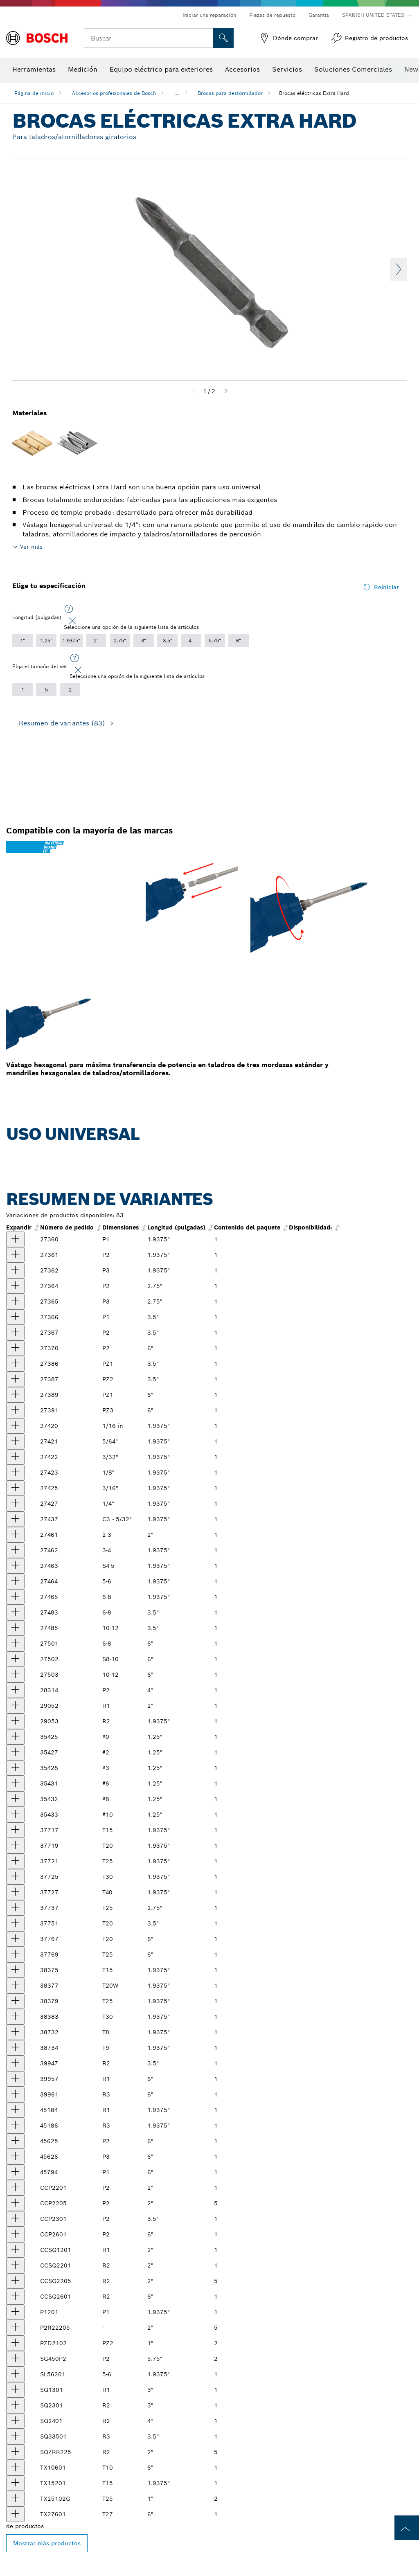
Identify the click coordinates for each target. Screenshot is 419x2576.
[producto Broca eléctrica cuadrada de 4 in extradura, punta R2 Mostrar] (15, 2421)
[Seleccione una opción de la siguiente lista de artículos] (69, 609)
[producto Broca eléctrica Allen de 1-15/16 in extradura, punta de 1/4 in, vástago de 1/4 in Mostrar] (15, 1503)
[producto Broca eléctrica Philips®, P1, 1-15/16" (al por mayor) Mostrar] (15, 1239)
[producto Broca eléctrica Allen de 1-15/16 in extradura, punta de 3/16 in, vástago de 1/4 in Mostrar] (15, 1488)
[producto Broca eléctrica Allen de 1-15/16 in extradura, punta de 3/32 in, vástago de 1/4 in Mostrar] (15, 1457)
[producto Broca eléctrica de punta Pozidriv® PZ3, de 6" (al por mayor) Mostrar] (15, 1410)
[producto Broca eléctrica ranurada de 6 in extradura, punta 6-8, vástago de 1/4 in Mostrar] (15, 1643)
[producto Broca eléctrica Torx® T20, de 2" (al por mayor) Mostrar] (15, 1845)
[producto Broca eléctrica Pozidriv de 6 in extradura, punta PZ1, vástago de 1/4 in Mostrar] (15, 1395)
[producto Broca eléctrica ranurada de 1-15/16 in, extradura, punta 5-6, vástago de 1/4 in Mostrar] (15, 2374)
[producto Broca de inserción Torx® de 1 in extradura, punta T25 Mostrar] (15, 2498)
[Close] (72, 621)
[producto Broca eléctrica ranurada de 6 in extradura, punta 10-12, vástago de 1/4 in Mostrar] (15, 1674)
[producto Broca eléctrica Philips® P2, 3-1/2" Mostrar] (15, 2219)
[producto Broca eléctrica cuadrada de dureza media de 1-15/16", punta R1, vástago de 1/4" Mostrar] (15, 2110)
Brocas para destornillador (230, 93)
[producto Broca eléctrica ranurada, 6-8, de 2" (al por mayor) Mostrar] (15, 1597)
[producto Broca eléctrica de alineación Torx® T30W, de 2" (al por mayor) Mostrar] (15, 2016)
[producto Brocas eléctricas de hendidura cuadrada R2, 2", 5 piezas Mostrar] (15, 2281)
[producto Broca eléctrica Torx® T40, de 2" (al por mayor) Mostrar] (15, 1892)
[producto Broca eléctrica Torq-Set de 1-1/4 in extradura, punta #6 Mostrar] (15, 1783)
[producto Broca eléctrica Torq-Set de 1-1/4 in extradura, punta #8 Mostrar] (15, 1799)
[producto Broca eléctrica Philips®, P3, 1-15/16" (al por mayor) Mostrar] (15, 1270)
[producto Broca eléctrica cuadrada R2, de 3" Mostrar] (15, 2405)
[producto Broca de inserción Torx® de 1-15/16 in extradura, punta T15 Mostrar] (15, 2483)
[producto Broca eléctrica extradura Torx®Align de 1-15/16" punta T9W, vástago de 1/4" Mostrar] (15, 2048)
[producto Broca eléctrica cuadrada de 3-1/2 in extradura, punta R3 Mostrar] (15, 2436)
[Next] (226, 391)
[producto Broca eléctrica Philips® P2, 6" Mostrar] (15, 2234)
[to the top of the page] (406, 2527)
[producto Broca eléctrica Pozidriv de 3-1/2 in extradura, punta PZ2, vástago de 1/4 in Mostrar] (15, 1379)
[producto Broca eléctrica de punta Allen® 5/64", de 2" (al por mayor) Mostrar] (15, 1441)
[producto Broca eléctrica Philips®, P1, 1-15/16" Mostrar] (15, 2312)
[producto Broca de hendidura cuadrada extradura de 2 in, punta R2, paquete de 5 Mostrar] (15, 2452)
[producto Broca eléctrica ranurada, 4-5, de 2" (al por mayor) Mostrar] (15, 1566)
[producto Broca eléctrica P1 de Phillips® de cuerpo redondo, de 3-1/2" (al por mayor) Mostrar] (15, 1317)
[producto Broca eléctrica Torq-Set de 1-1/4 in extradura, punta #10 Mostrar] (15, 1814)
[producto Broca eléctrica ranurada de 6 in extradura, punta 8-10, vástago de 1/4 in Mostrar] (15, 1659)
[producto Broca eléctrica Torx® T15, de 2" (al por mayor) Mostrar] (15, 1830)
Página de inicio (34, 93)
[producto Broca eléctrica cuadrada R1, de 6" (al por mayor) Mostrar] (15, 2079)
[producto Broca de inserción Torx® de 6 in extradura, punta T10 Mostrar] (15, 2467)
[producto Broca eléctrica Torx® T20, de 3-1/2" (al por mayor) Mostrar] (15, 1923)
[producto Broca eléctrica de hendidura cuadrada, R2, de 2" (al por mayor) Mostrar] (15, 1721)
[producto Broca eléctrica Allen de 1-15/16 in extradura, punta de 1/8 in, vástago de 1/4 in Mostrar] (15, 1472)
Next (398, 269)
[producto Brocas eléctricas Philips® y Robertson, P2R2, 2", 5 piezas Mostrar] (15, 2327)
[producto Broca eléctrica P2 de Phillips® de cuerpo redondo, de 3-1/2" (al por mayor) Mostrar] (15, 1332)
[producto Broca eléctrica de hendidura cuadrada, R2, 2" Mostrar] (15, 2265)
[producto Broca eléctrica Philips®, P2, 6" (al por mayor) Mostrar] (15, 1348)
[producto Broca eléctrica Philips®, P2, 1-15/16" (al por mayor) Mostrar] (15, 1255)
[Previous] (193, 391)
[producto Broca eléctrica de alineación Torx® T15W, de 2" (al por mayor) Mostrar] (15, 1970)
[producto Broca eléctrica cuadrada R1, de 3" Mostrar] (15, 2390)
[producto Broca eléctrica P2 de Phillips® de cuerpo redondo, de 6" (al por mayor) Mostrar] (15, 2141)
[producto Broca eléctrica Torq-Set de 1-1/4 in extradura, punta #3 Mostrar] (15, 1768)
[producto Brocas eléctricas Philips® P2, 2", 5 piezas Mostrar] (15, 2203)
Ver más (31, 546)
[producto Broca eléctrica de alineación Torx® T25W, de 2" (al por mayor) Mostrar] (15, 2001)
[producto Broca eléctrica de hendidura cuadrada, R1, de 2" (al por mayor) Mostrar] (15, 1706)
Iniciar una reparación (209, 15)
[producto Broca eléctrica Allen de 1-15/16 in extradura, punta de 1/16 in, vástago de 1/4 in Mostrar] (15, 1426)
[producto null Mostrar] (15, 1534)
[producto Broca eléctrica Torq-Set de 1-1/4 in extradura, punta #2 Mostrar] (15, 1752)
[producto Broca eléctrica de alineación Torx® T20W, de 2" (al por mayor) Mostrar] (15, 1985)
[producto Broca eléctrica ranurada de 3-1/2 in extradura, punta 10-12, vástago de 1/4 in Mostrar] (15, 1628)
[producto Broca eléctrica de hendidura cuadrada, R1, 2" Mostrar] (15, 2250)
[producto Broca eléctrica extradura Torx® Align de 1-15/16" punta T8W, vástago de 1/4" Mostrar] (15, 2032)
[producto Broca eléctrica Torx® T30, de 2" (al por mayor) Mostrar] (15, 1877)
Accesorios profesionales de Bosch (114, 93)
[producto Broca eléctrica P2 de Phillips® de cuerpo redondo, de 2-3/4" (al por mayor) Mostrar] (15, 1286)
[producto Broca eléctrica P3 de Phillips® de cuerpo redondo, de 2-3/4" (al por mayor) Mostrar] (15, 1301)
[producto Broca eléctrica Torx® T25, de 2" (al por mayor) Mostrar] (15, 1861)
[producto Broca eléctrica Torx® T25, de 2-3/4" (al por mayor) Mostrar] (15, 1908)
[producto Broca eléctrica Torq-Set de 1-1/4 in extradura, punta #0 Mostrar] (15, 1737)
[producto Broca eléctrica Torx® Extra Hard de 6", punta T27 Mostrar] (15, 2514)
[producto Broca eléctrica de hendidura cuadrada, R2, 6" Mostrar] (15, 2296)
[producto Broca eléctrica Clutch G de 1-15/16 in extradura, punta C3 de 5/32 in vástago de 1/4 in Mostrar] (15, 1519)
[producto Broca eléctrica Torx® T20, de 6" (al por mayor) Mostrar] (15, 1939)
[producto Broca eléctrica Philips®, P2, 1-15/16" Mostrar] (15, 2187)
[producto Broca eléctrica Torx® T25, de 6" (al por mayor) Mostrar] (15, 1954)
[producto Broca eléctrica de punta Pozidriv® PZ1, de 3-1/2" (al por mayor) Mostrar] (15, 1363)
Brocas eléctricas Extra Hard (314, 93)
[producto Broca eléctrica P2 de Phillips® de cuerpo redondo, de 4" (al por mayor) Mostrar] (15, 1690)
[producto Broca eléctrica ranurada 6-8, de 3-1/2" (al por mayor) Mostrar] (15, 1612)
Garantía (319, 15)
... (176, 93)
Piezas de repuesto (272, 15)
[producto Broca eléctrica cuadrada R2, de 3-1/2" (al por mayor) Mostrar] (15, 2063)
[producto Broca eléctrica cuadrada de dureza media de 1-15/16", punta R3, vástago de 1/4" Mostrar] (15, 2125)
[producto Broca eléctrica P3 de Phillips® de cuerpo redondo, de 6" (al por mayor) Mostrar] (15, 2156)
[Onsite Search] (223, 38)
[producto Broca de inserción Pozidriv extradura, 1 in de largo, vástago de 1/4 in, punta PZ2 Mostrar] (15, 2343)
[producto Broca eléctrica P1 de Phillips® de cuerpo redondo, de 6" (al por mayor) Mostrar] (15, 2172)
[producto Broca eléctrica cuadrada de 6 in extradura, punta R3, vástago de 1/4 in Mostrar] (15, 2094)
